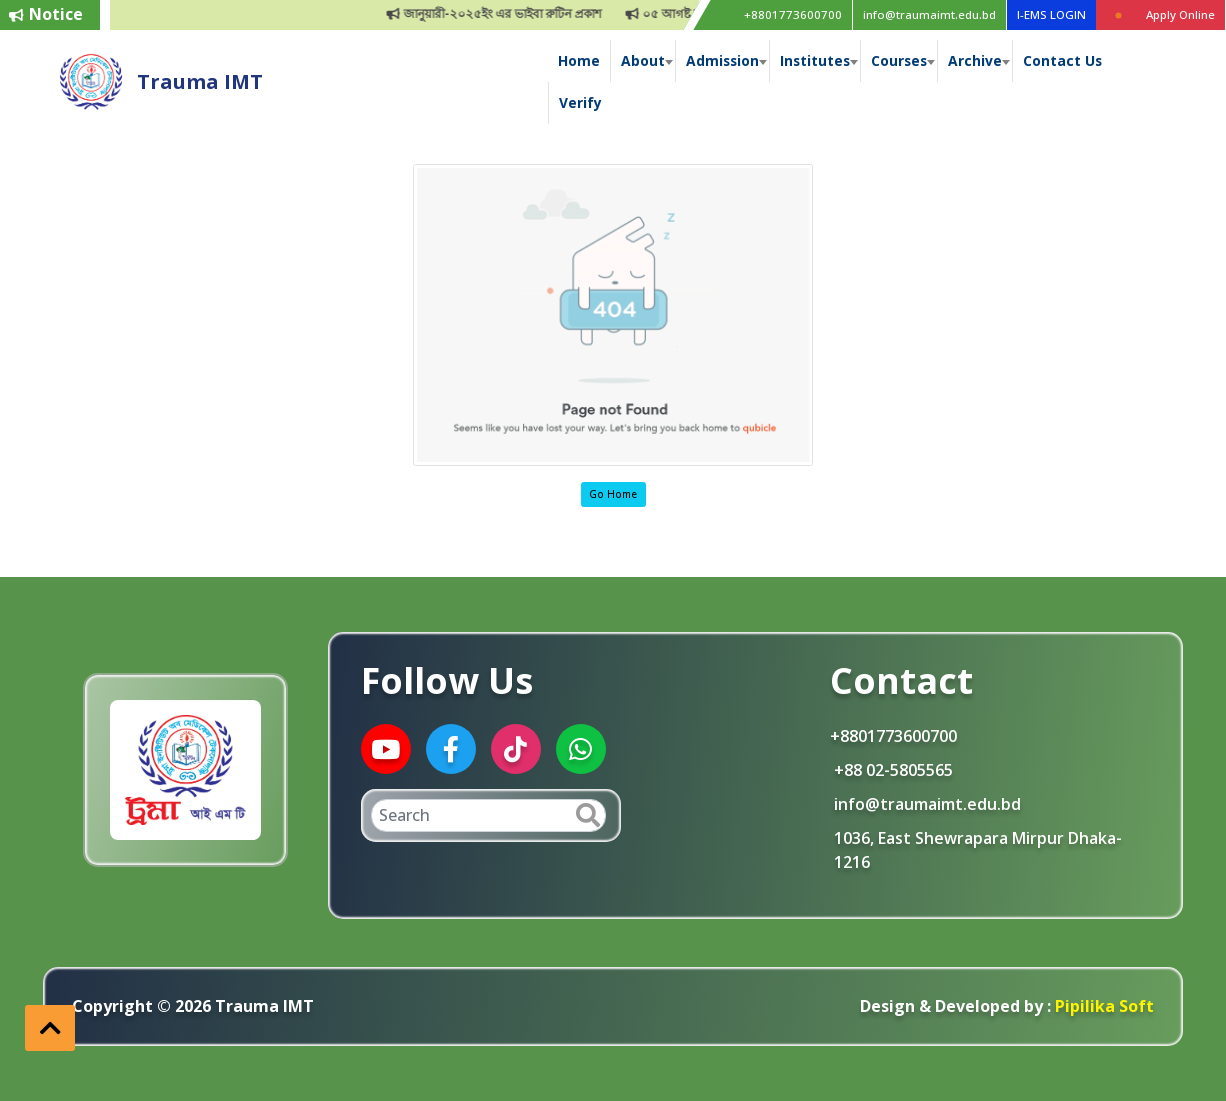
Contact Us (1062, 60)
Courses (899, 60)
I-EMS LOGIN (1051, 14)
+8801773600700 (793, 14)
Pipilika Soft (1102, 1006)
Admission (722, 60)
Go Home (613, 494)
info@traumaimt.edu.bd (929, 14)
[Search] (488, 816)
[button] (50, 1028)
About (643, 60)
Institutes (815, 60)
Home (579, 60)
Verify (580, 102)
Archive (975, 60)
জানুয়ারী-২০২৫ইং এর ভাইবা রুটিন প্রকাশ (505, 13)
